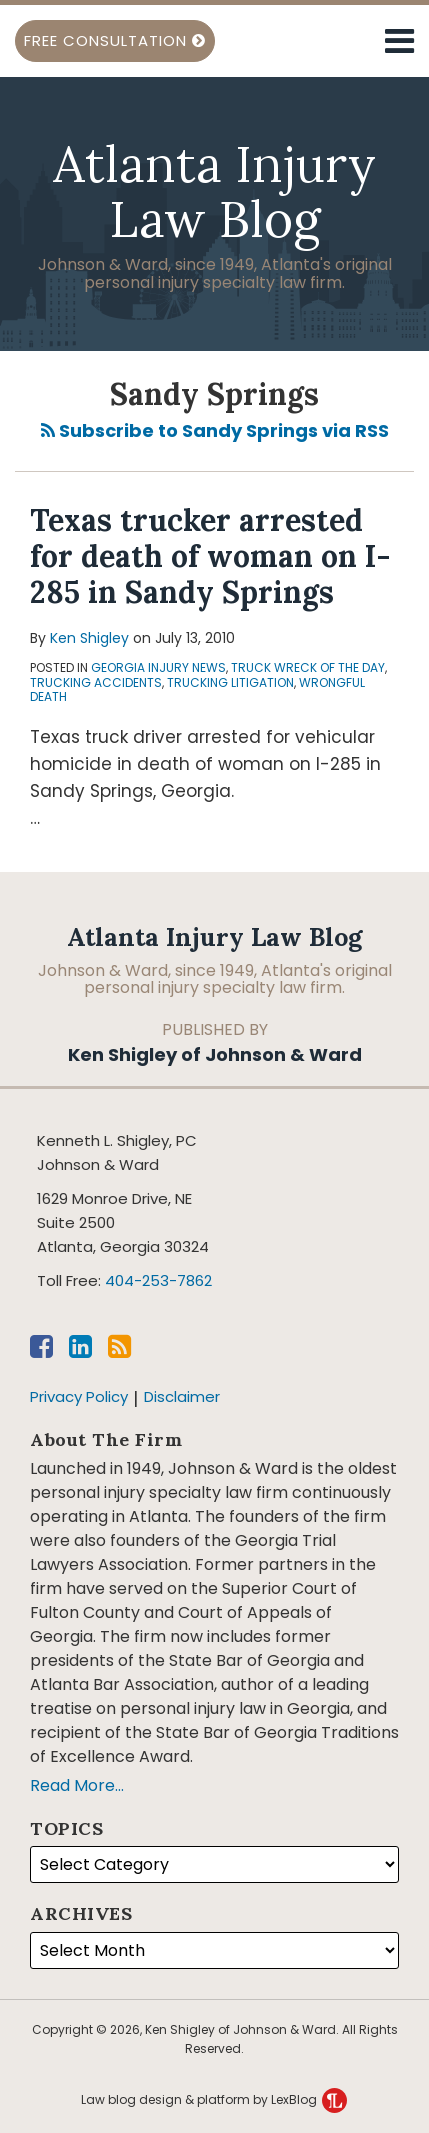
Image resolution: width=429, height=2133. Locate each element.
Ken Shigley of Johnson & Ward (215, 1053)
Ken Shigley (89, 638)
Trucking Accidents (96, 682)
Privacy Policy (79, 1396)
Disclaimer (182, 1396)
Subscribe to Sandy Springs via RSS (215, 430)
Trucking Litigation (230, 682)
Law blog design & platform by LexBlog (214, 2099)
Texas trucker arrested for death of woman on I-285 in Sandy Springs (210, 556)
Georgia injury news (158, 667)
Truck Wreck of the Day (308, 667)
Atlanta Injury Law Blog (214, 191)
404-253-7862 (158, 1280)
